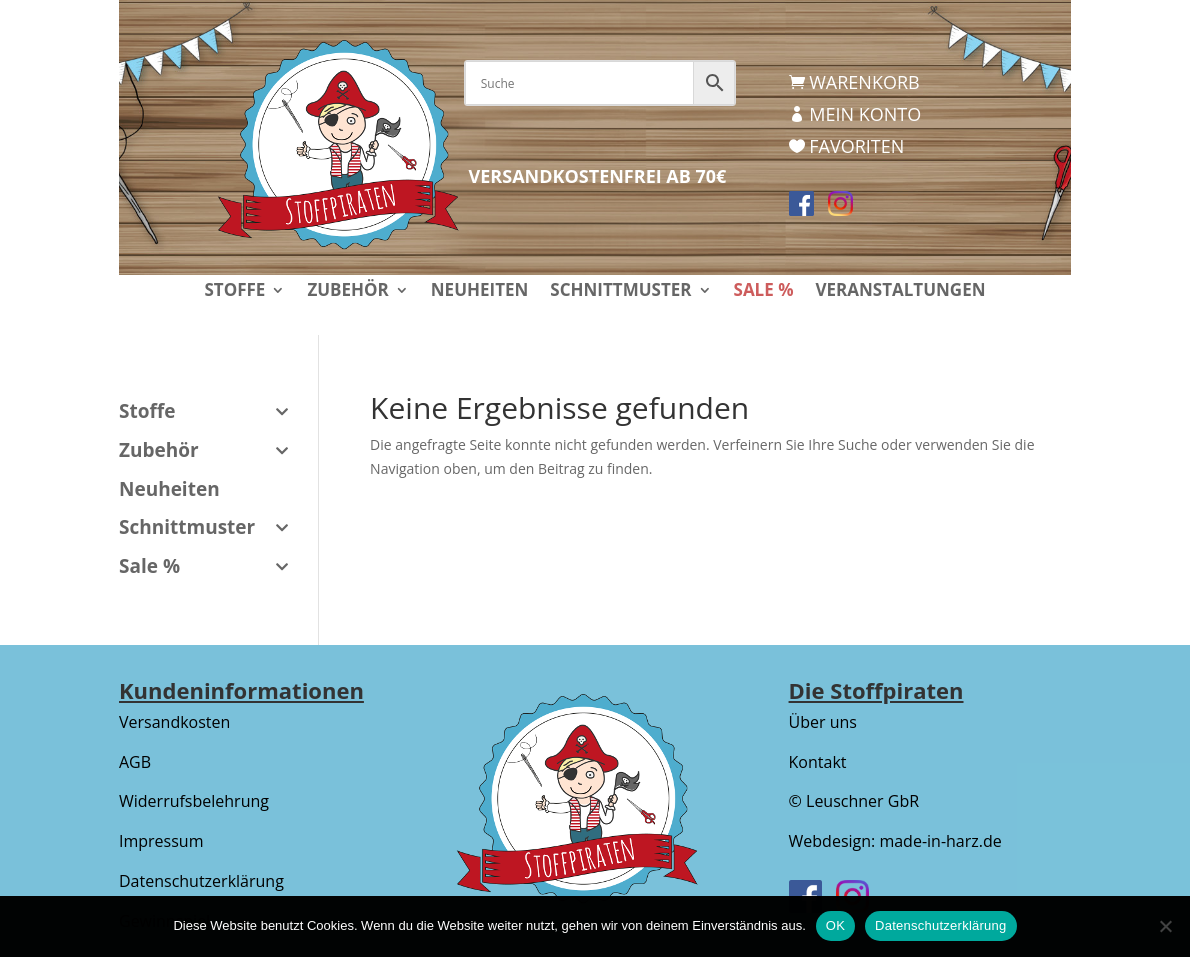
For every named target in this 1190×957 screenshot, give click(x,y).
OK (835, 925)
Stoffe (234, 292)
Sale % (764, 292)
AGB (135, 762)
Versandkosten (174, 722)
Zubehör (347, 292)
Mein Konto (865, 114)
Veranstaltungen (900, 292)
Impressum (161, 841)
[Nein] (1165, 926)
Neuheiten (480, 292)
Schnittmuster (620, 292)
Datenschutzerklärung (201, 881)
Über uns (823, 722)
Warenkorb (864, 82)
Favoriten (856, 146)
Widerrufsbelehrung (194, 801)
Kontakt (818, 762)
